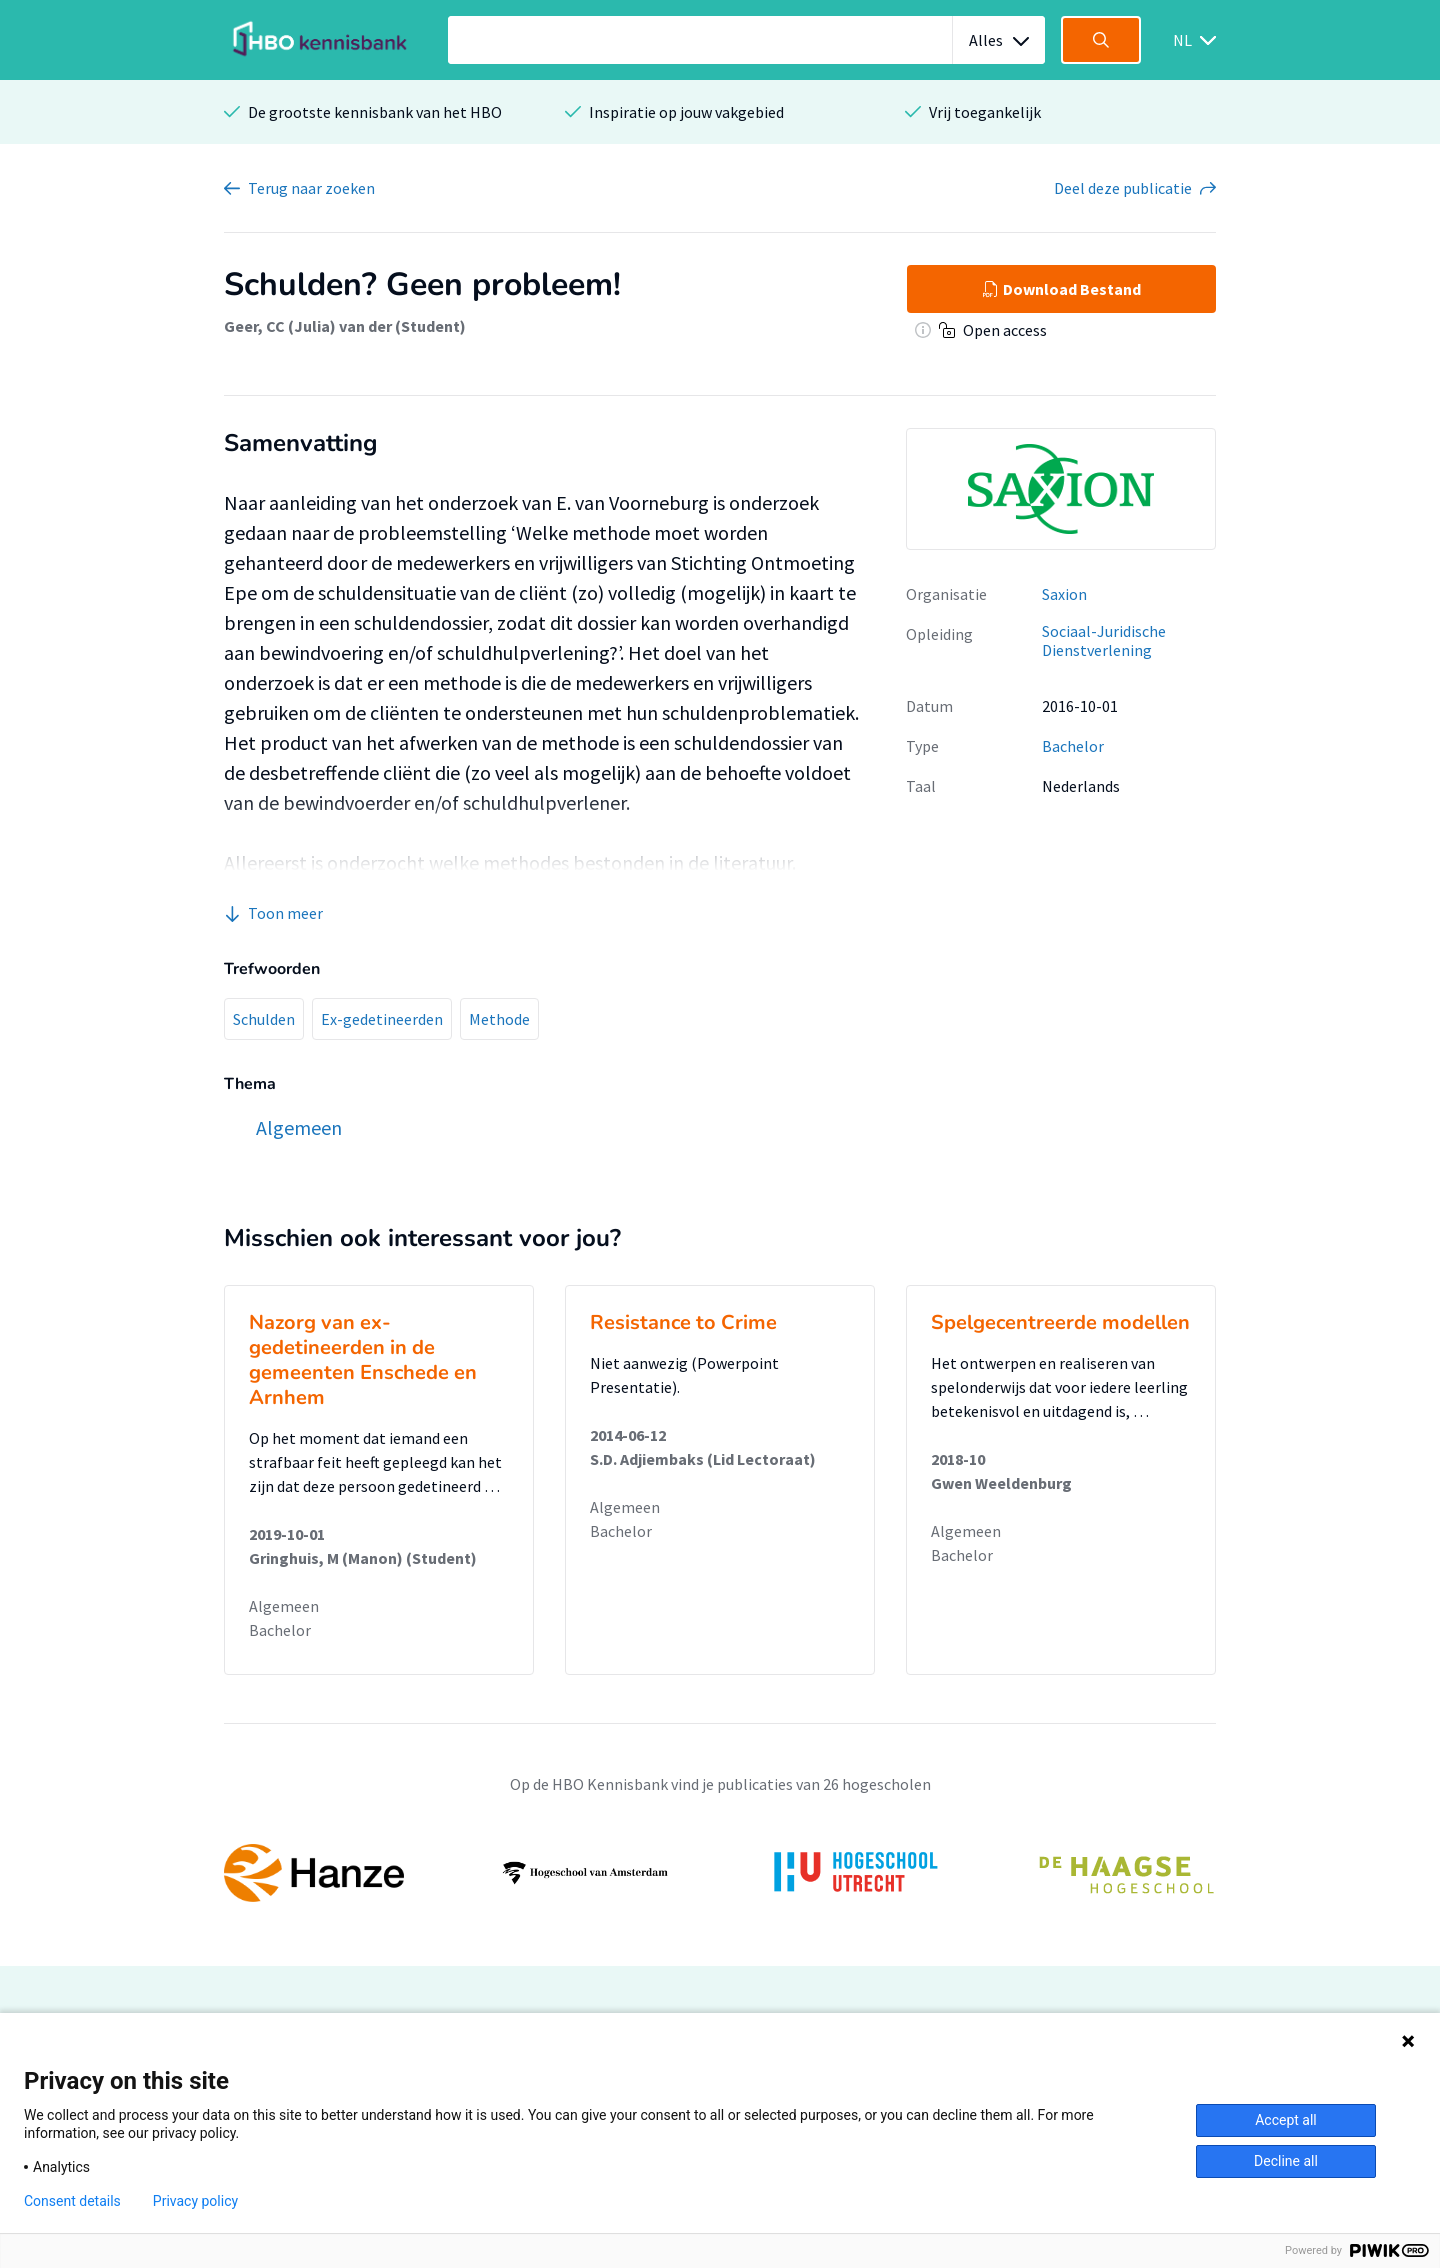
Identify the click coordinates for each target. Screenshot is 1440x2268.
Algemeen (284, 1606)
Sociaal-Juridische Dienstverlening (1104, 640)
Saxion (1064, 594)
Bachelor (1073, 746)
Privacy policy (195, 2201)
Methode (499, 1019)
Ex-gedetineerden (382, 1019)
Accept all (1286, 2120)
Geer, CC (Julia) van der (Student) (345, 326)
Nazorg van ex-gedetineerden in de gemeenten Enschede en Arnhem (363, 1360)
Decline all (1286, 2161)
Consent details (72, 2201)
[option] (720, 1873)
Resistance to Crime (683, 1322)
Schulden (264, 1019)
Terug (311, 188)
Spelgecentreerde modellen (1060, 1322)
